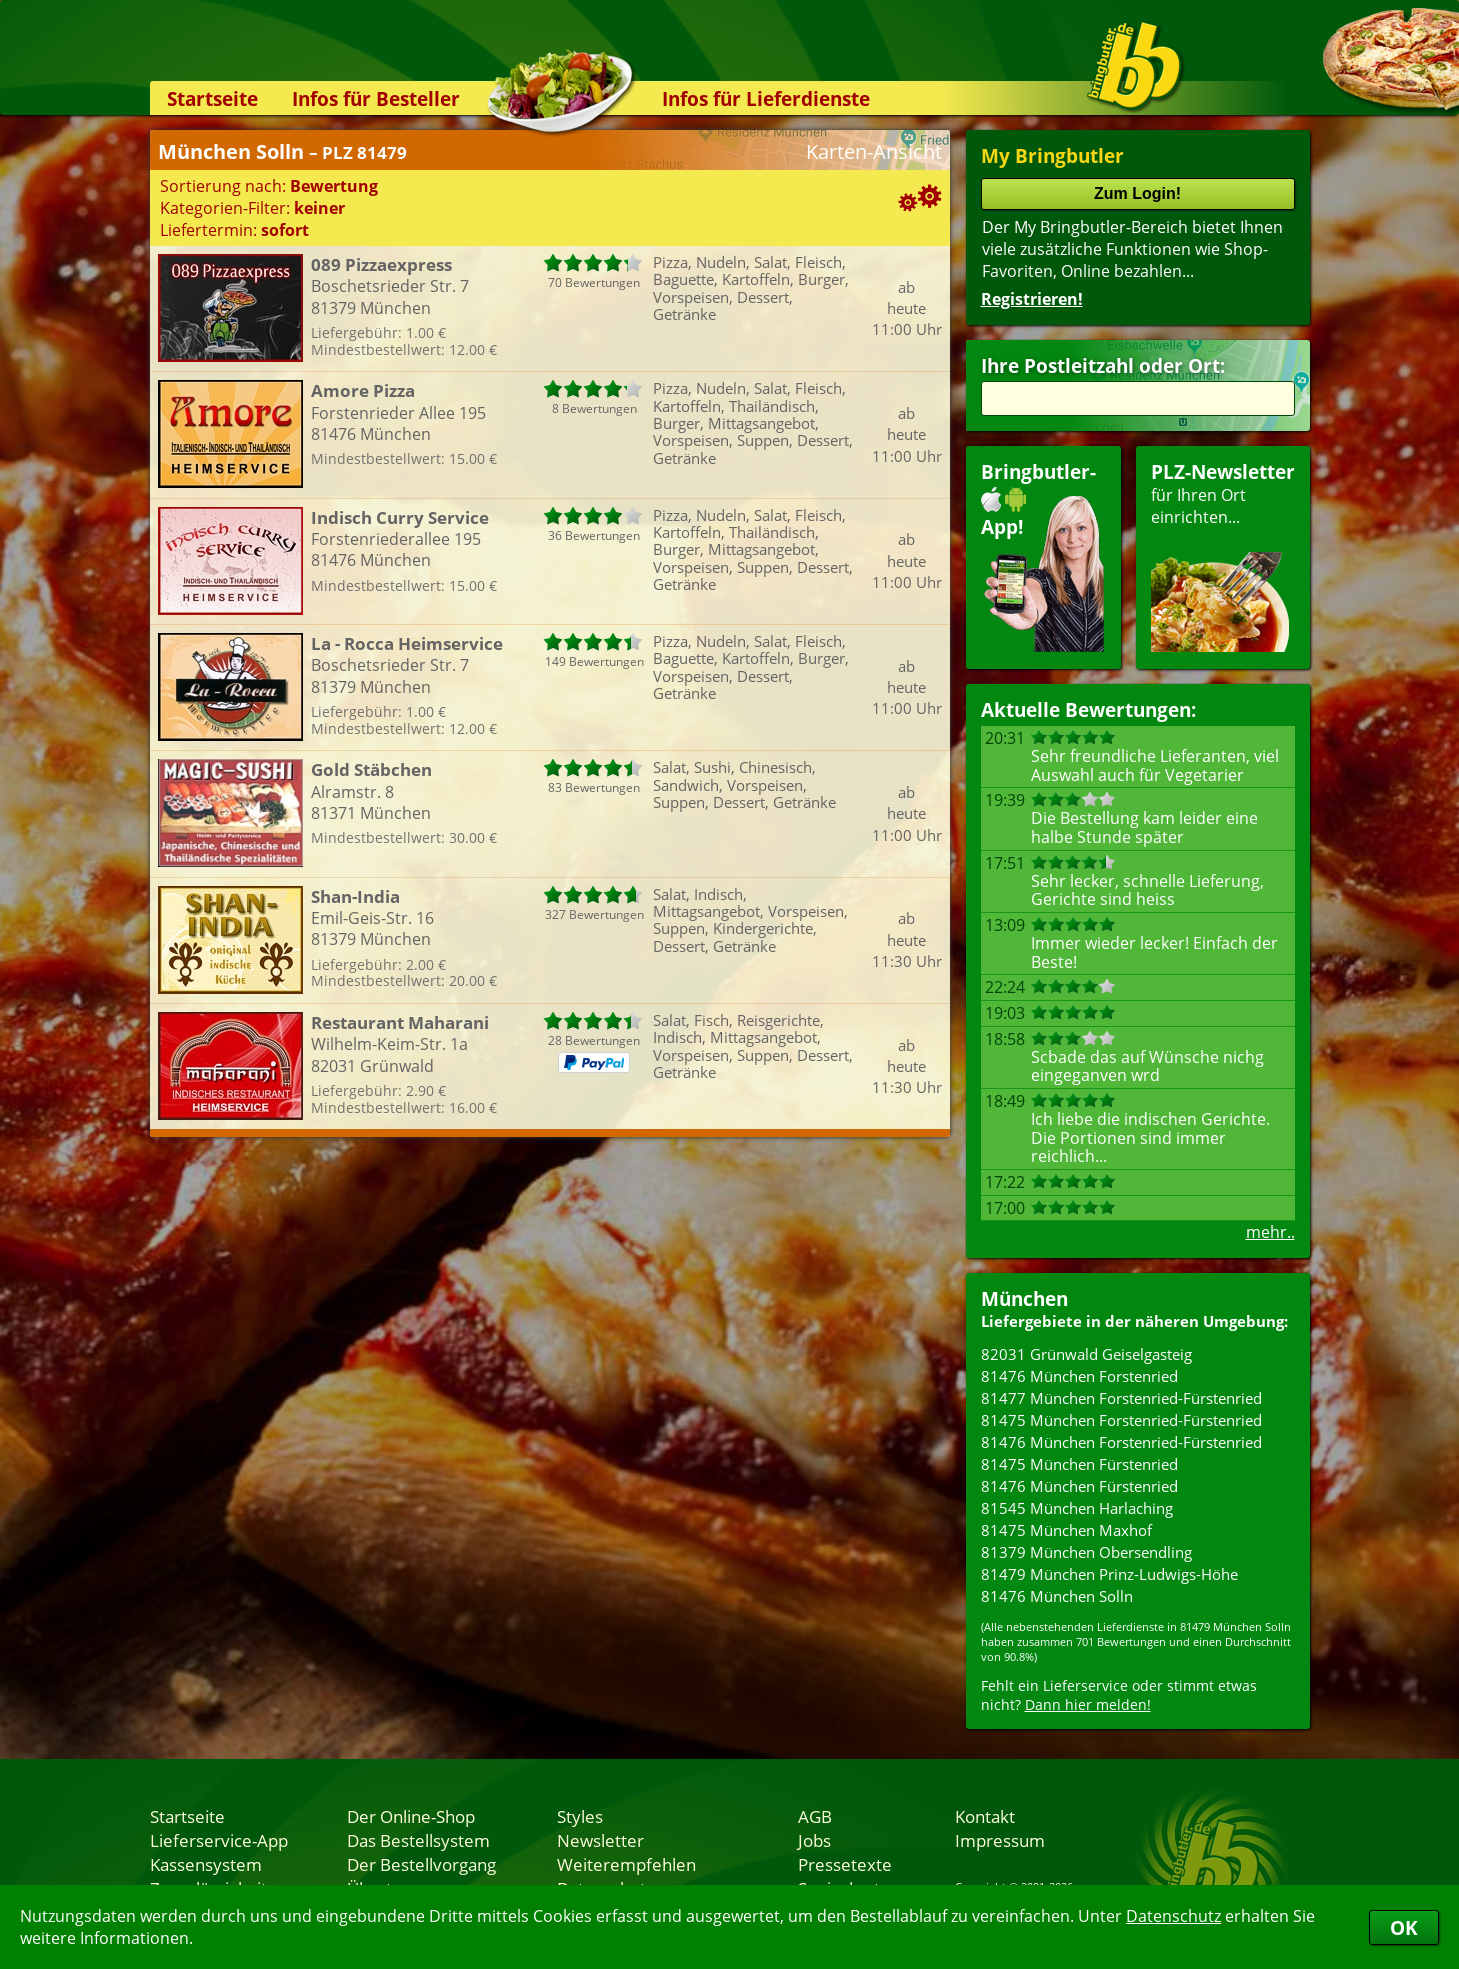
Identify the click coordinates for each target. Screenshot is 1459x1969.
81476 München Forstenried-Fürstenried (1121, 1442)
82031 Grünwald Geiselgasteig (1086, 1354)
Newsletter (600, 1840)
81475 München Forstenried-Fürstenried (1121, 1420)
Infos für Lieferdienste (766, 98)
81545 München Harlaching (1077, 1508)
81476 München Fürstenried (1079, 1486)
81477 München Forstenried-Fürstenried (1121, 1398)
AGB (815, 1816)
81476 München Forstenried (1079, 1376)
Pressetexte (845, 1864)
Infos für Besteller (376, 98)
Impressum (1000, 1840)
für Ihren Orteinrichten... (1223, 555)
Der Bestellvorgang (421, 1864)
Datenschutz (1173, 1916)
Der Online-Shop (411, 1816)
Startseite (212, 98)
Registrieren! (1032, 299)
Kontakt (985, 1816)
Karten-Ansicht (874, 151)
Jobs (814, 1840)
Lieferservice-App (219, 1840)
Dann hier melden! (1088, 1704)
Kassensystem (206, 1864)
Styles (580, 1816)
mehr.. (1270, 1232)
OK (1404, 1927)
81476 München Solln (1057, 1596)
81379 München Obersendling (1086, 1552)
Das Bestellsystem (418, 1840)
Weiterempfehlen (626, 1864)
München (1024, 1298)
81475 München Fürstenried (1079, 1464)
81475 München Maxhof (1066, 1530)
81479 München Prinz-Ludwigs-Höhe (1109, 1574)
